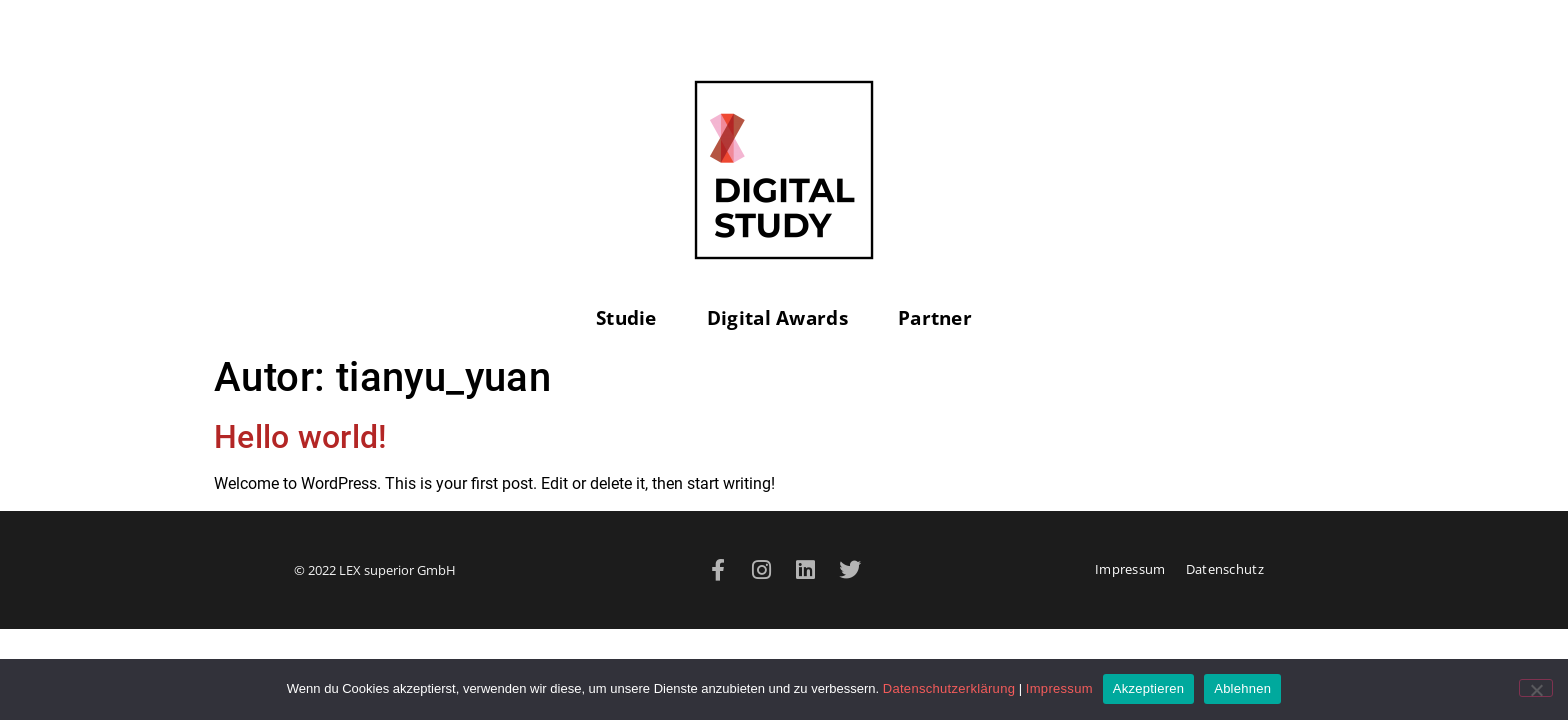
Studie (631, 317)
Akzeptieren (1148, 688)
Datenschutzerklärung (949, 688)
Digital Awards (782, 317)
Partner (935, 317)
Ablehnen (1242, 688)
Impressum (1130, 569)
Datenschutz (1225, 569)
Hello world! (301, 437)
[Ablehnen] (1536, 688)
